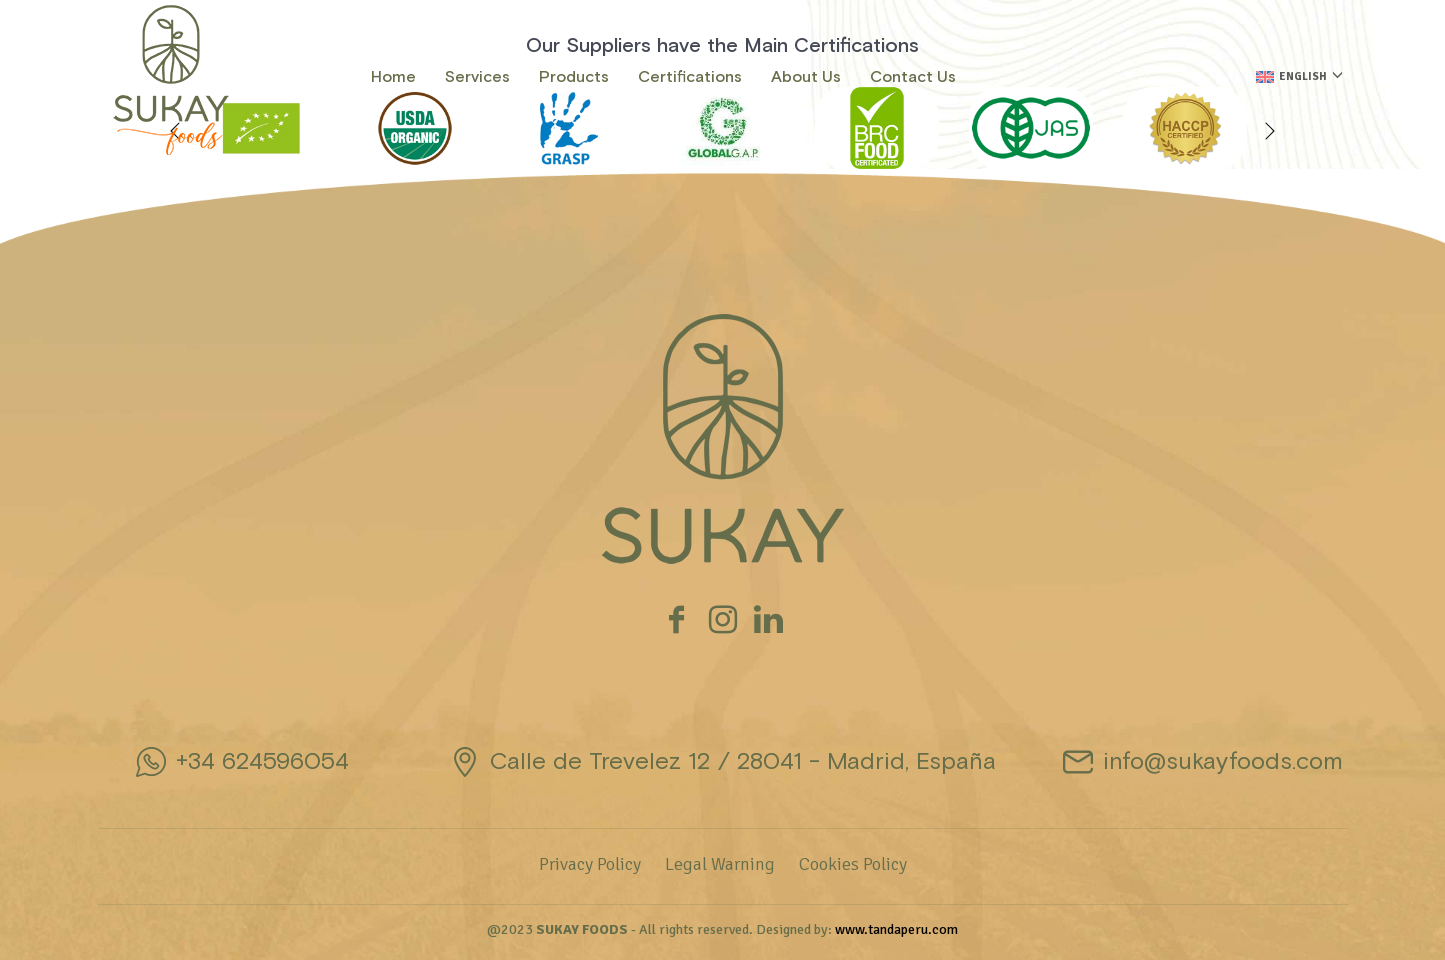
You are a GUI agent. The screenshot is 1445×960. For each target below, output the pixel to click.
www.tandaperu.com (896, 929)
